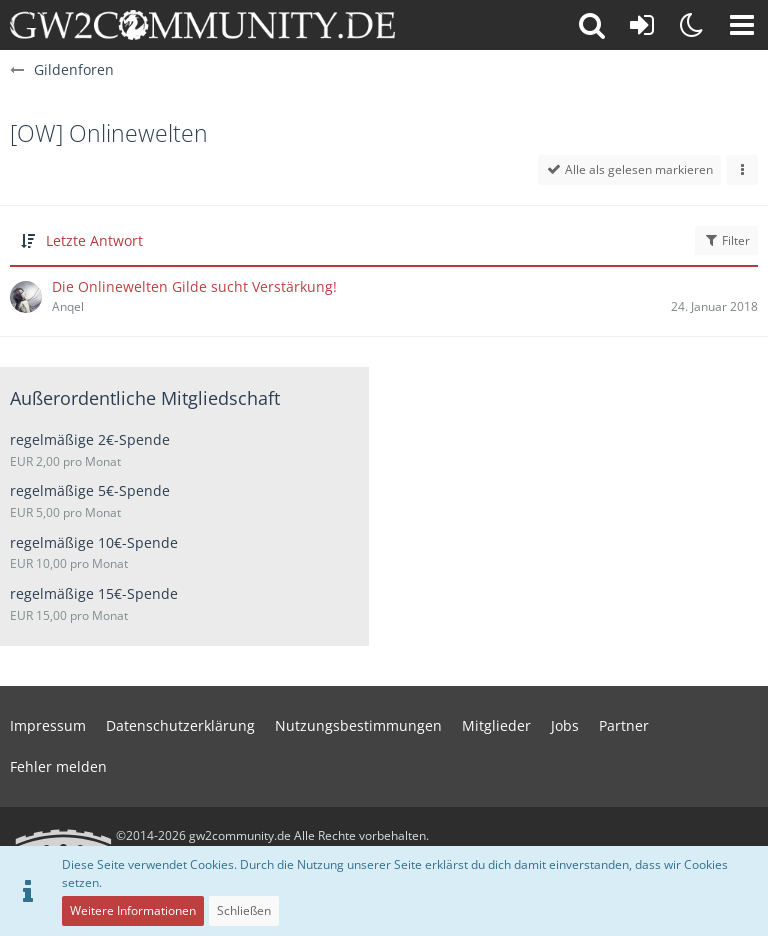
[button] (742, 25)
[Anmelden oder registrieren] (642, 25)
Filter (726, 240)
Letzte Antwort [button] (94, 240)
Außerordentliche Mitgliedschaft (145, 398)
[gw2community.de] (202, 25)
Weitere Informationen (133, 910)
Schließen (244, 910)
